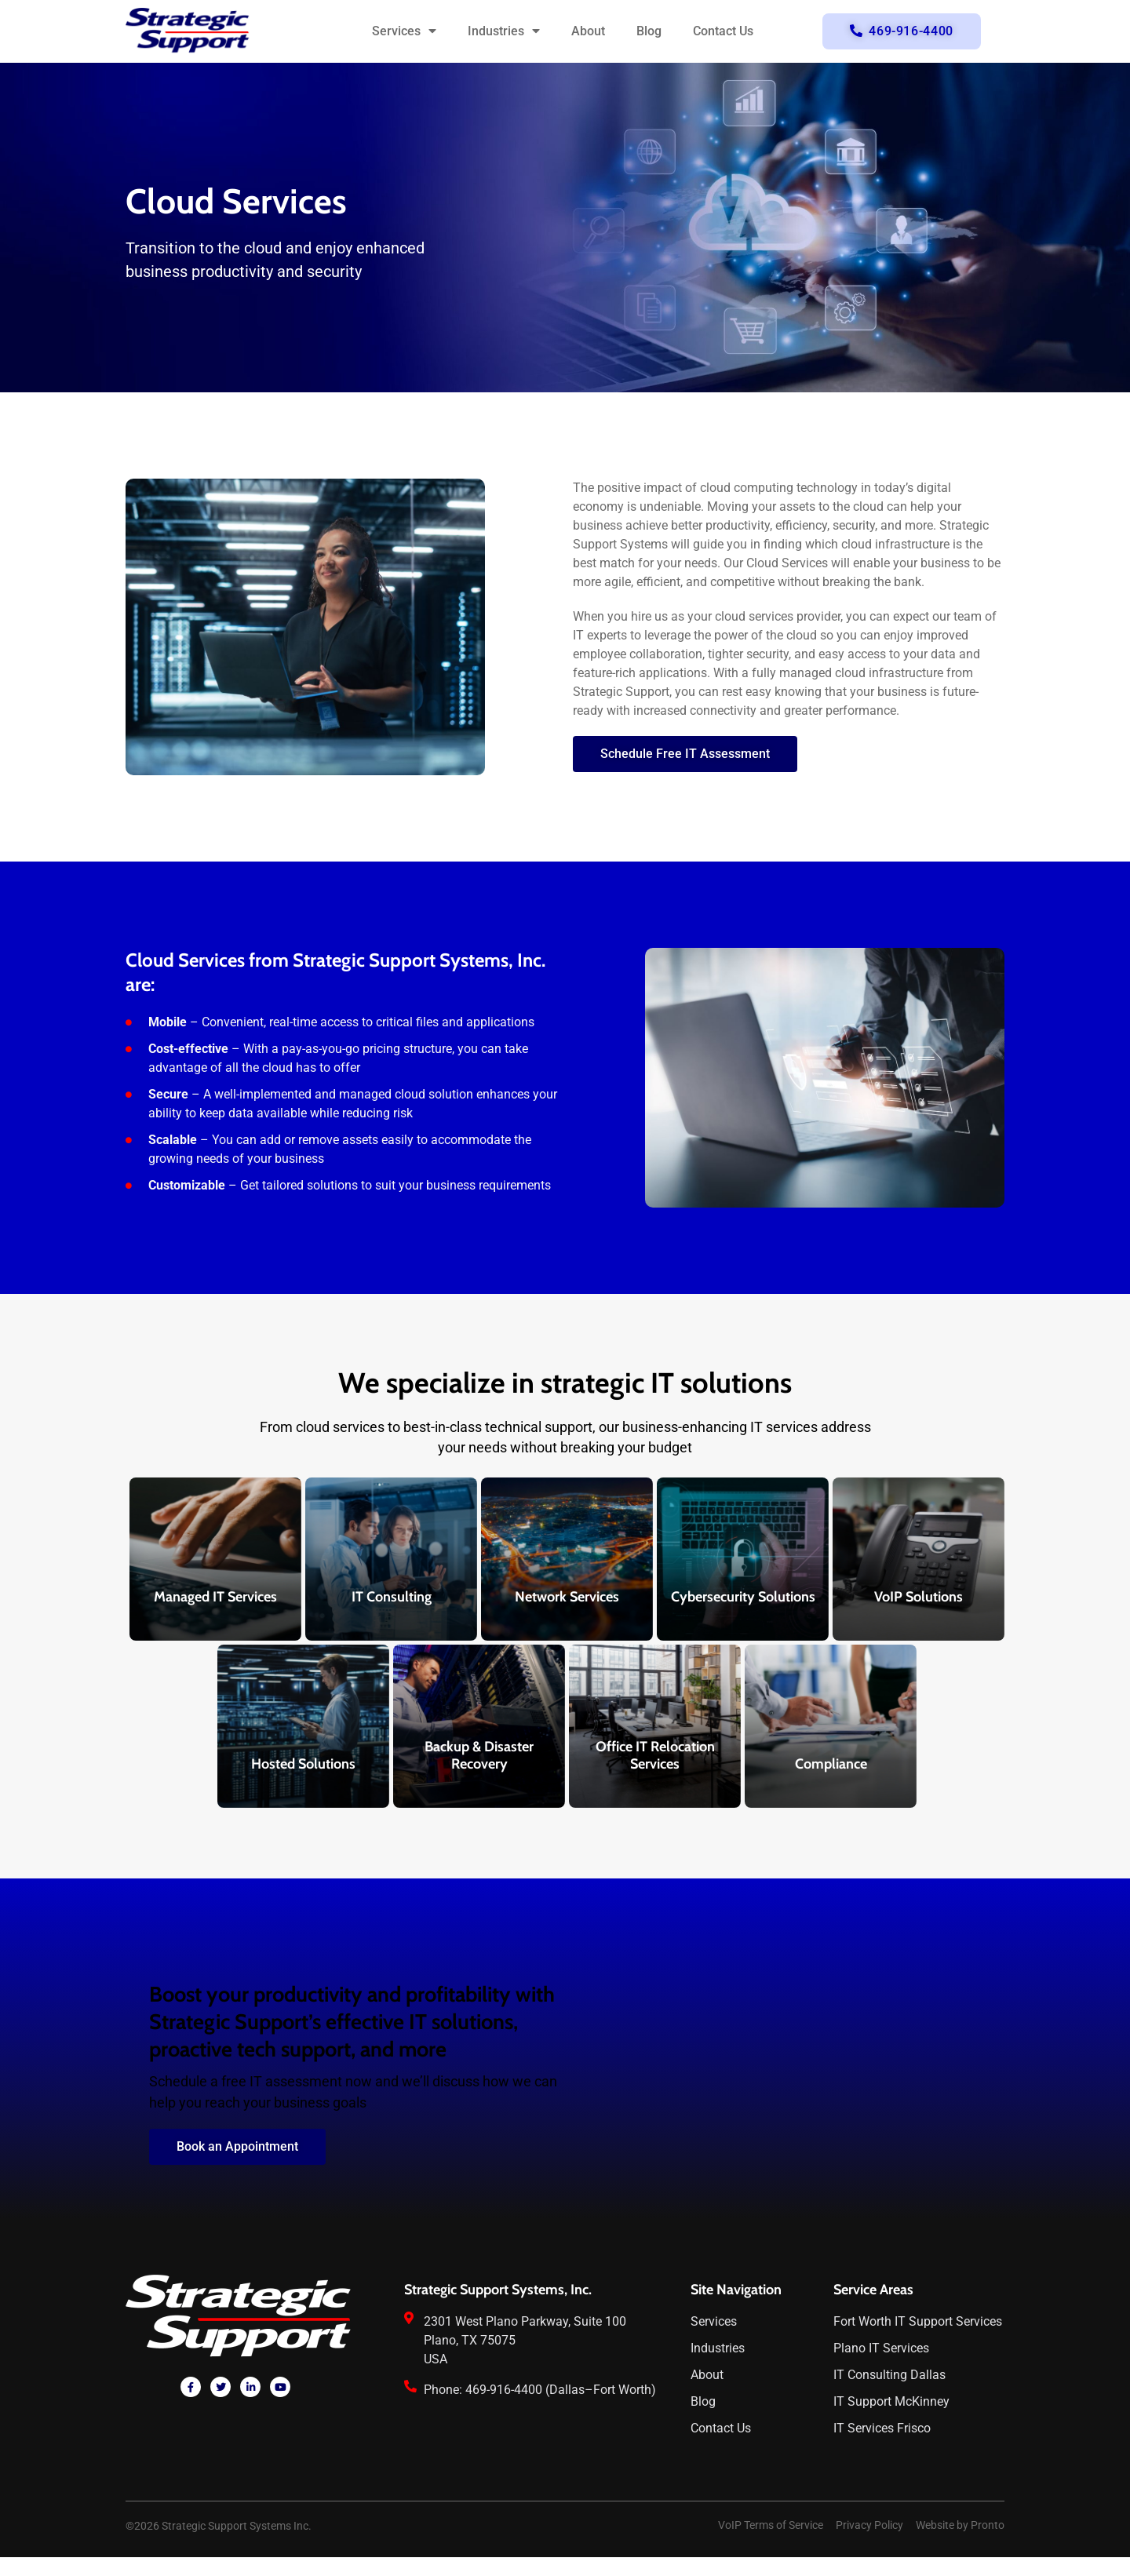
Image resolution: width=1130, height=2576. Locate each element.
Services (404, 31)
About (588, 31)
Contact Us (723, 31)
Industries (504, 31)
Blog (649, 31)
